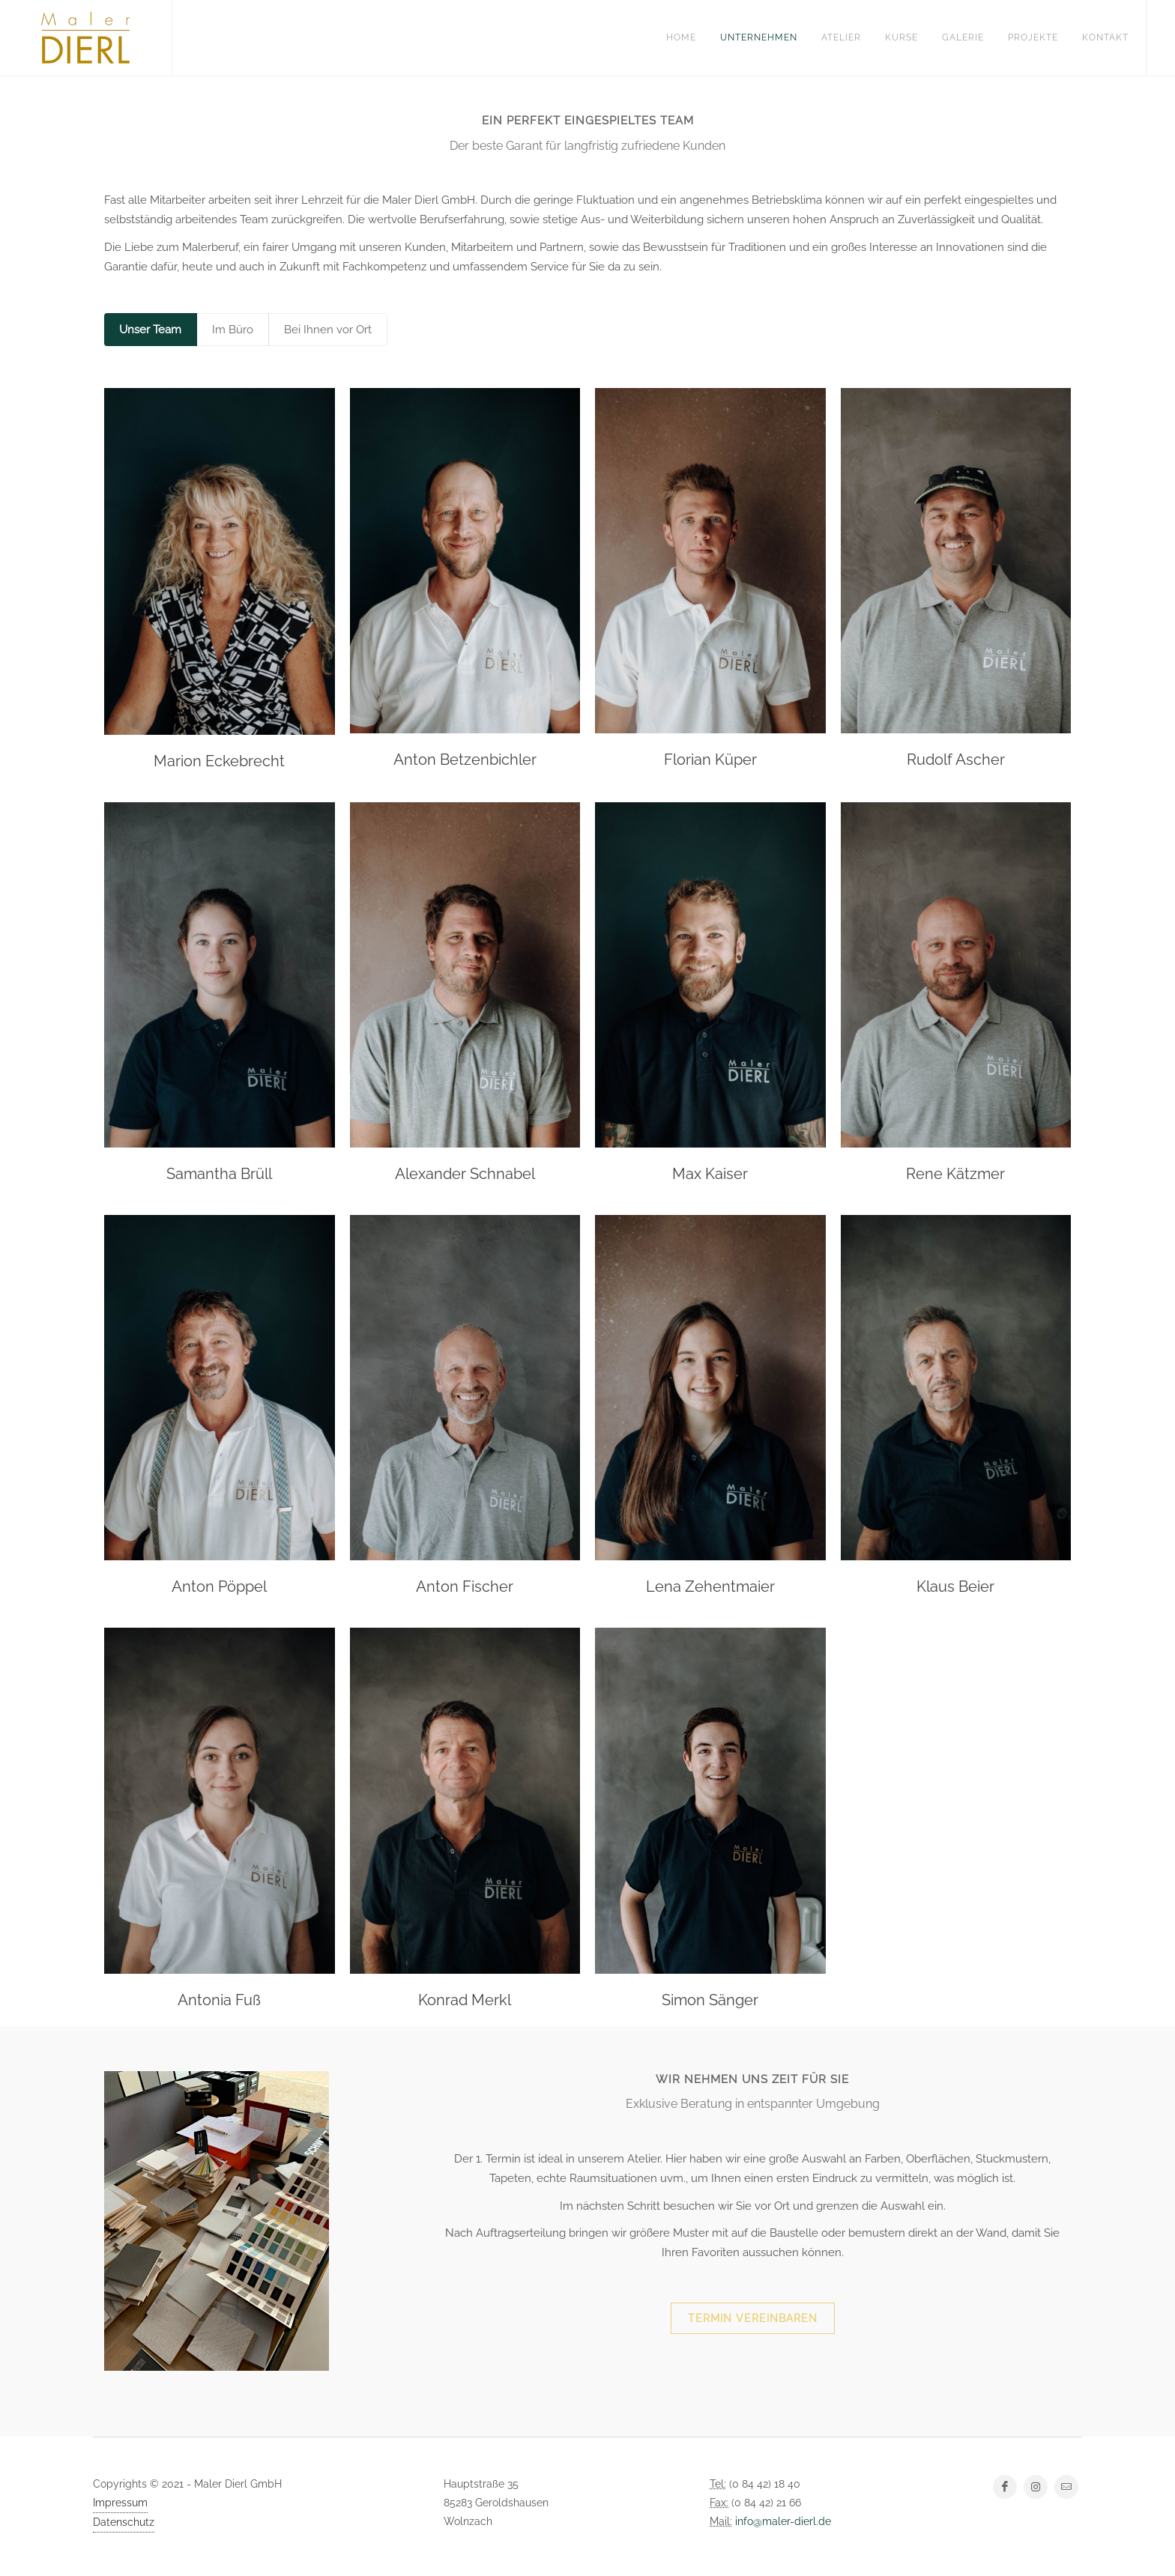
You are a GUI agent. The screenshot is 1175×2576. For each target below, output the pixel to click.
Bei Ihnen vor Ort (328, 329)
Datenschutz (123, 2522)
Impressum (120, 2503)
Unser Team (150, 329)
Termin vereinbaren (753, 2318)
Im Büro (232, 329)
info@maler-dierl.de (783, 2521)
